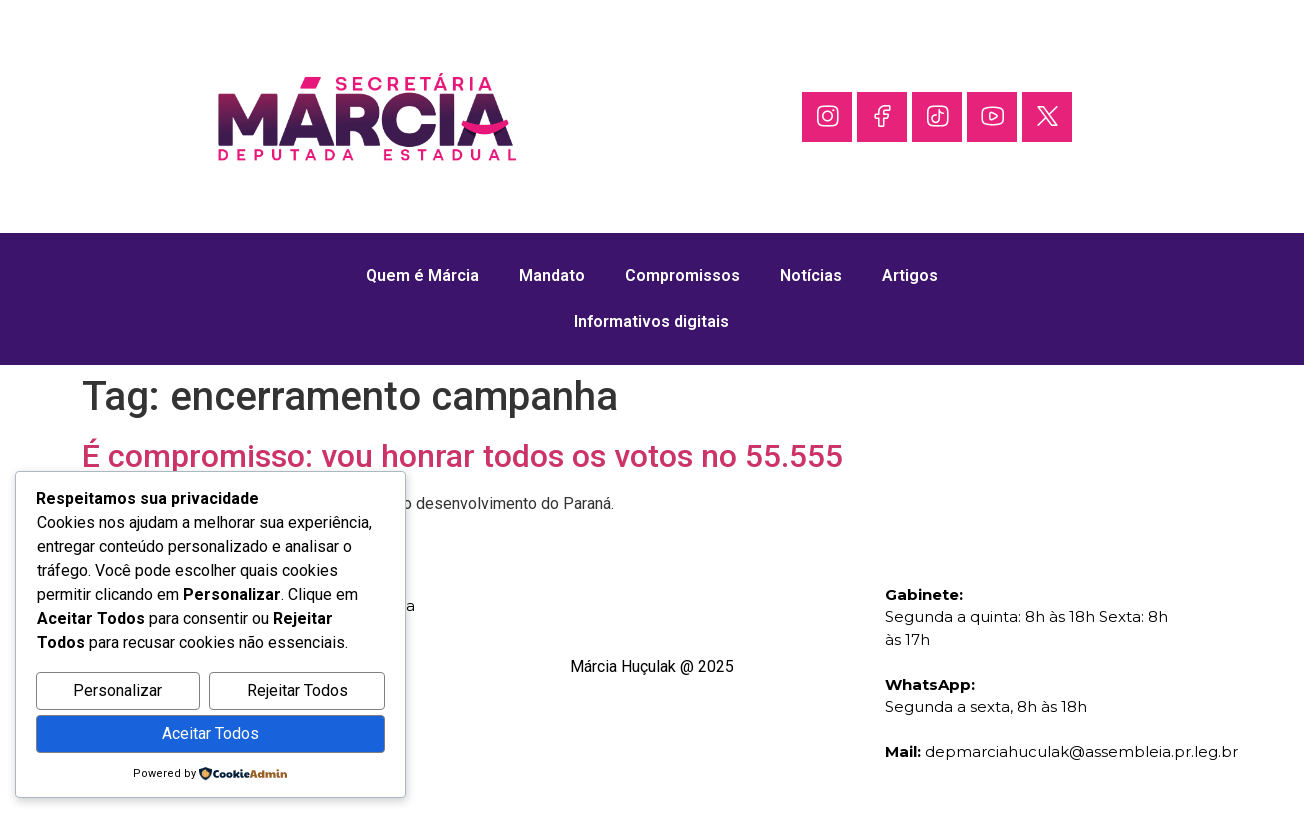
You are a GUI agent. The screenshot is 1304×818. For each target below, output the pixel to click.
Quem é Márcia (422, 275)
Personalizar (117, 690)
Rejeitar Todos (297, 690)
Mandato (552, 275)
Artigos (910, 275)
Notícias (811, 275)
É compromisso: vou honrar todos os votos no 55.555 (462, 456)
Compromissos (682, 275)
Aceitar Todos (210, 733)
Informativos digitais (651, 321)
